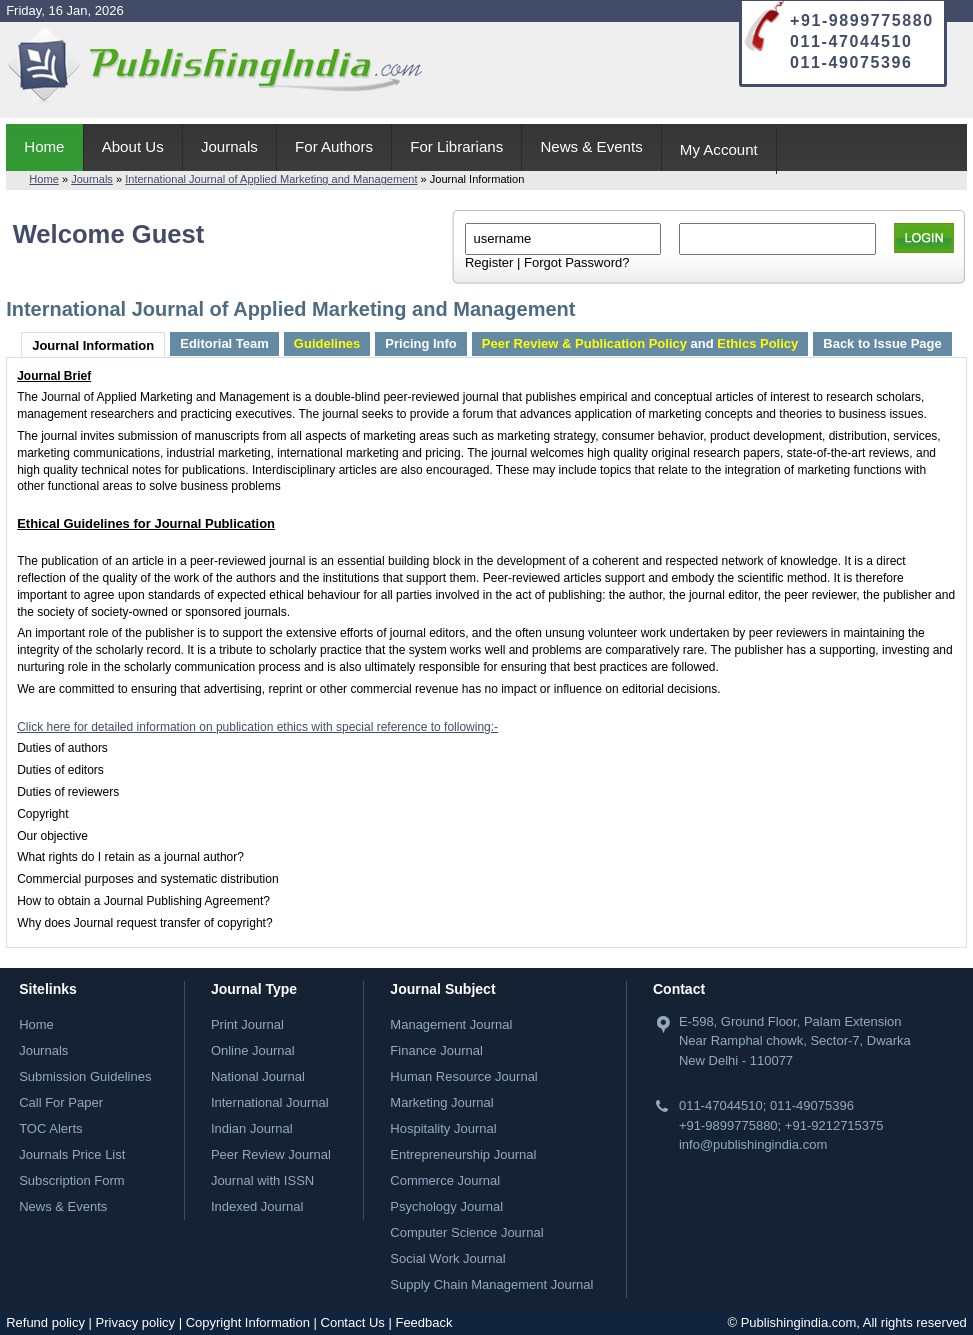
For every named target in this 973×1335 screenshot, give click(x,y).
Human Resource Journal (463, 1076)
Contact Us (353, 1322)
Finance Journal (436, 1050)
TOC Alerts (50, 1128)
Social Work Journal (447, 1258)
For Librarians (456, 146)
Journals (229, 146)
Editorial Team (224, 343)
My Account (719, 149)
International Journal (270, 1102)
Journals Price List (72, 1154)
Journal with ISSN (262, 1180)
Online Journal (253, 1050)
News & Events (591, 146)
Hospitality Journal (443, 1128)
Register (489, 262)
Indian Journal (252, 1128)
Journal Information (93, 345)
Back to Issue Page (882, 343)
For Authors (334, 146)
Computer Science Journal (466, 1232)
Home (44, 146)
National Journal (258, 1076)
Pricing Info (421, 343)
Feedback (423, 1322)
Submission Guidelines (85, 1076)
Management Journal (451, 1024)
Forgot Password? (577, 262)
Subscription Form (71, 1180)
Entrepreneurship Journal (463, 1154)
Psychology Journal (446, 1206)
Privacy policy (135, 1322)
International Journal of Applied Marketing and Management (271, 179)
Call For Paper (61, 1102)
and (640, 343)
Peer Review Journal (271, 1154)
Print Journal (247, 1024)
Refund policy (45, 1322)
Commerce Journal (445, 1180)
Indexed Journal (257, 1206)
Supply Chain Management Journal (491, 1284)
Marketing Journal (441, 1102)
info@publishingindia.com (753, 1144)
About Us (133, 146)
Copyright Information (248, 1322)
